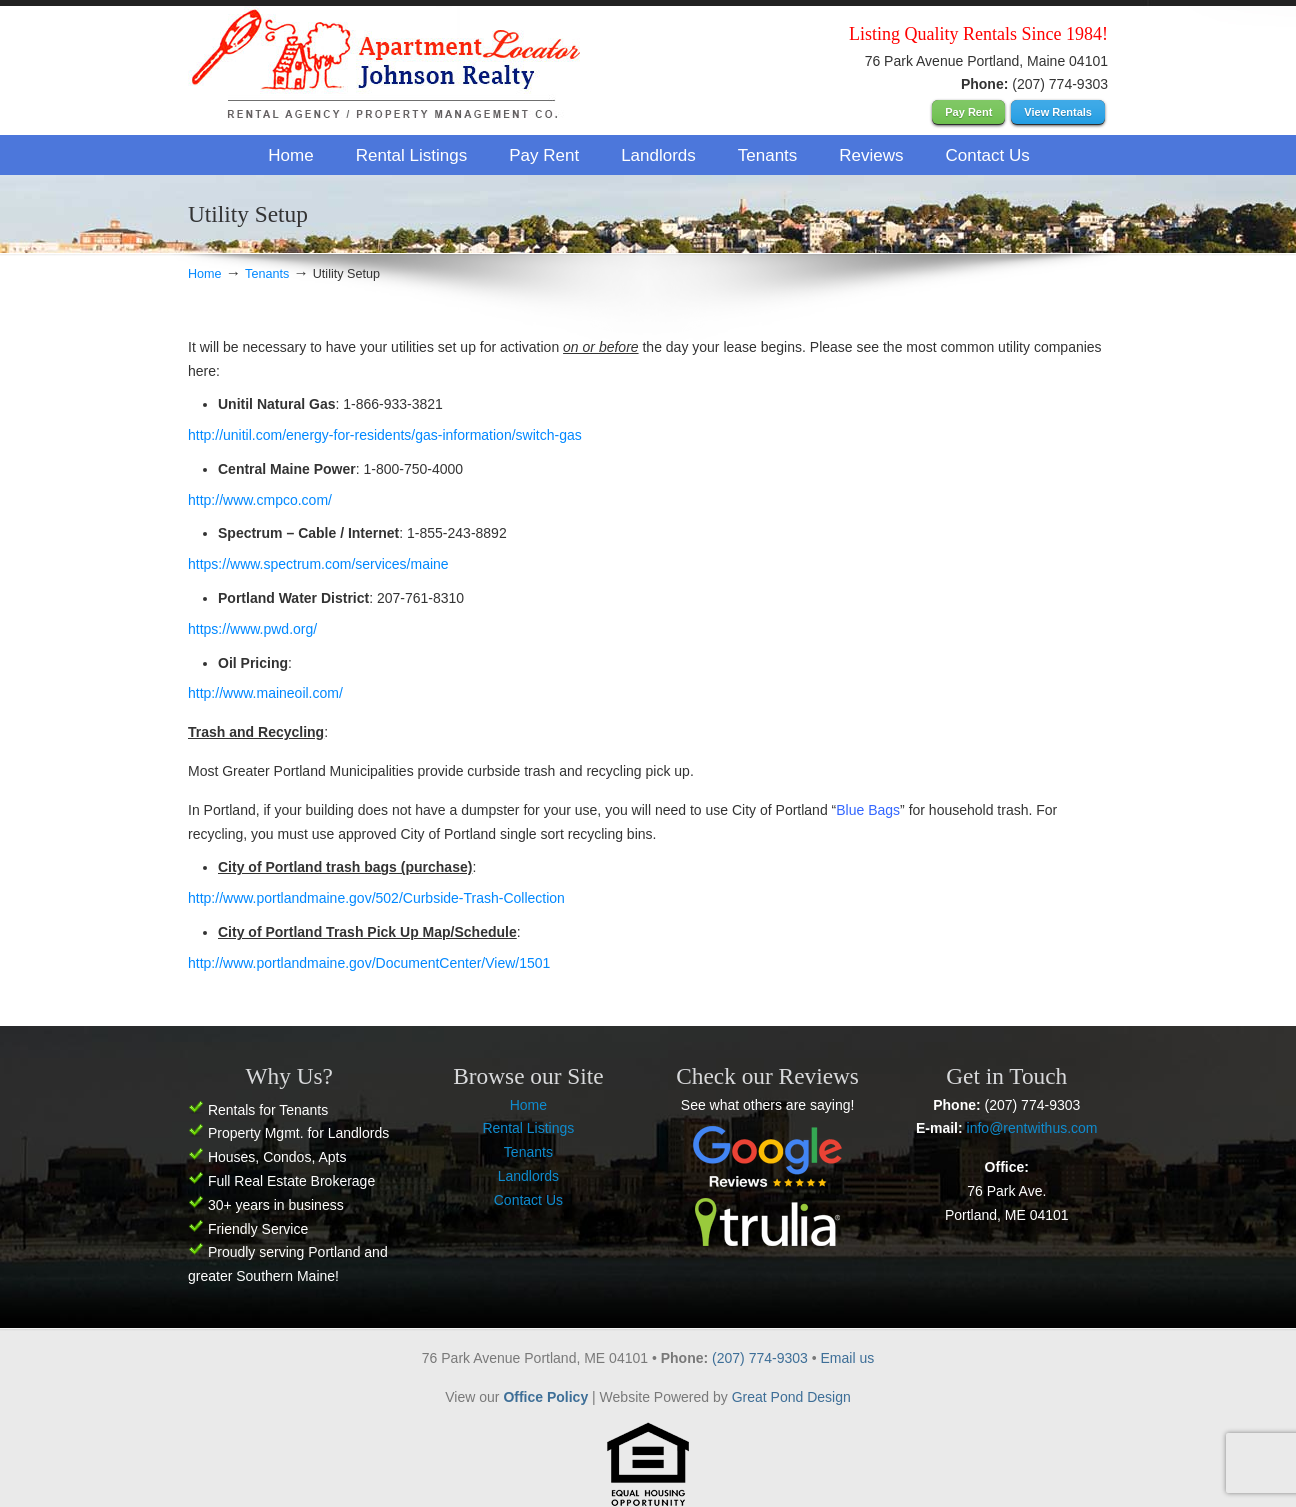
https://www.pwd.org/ (252, 629)
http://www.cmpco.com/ (260, 500)
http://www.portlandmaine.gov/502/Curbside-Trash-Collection (378, 898)
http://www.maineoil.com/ (265, 693)
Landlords (529, 1176)
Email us (848, 1358)
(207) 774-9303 (762, 1358)
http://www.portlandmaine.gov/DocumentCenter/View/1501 (369, 963)
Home (205, 274)
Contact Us (528, 1200)
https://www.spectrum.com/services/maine (318, 564)
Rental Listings (528, 1128)
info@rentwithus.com (1032, 1128)
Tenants (267, 274)
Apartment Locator (388, 68)
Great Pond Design (791, 1397)
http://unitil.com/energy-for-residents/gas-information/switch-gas (385, 435)
